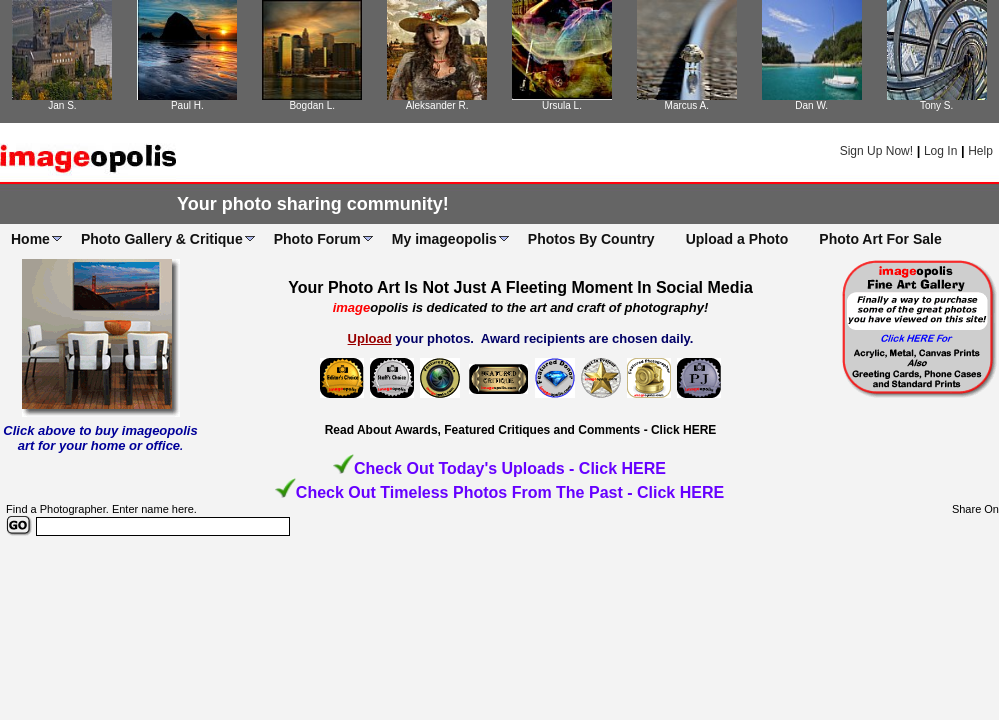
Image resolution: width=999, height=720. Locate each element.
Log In (940, 151)
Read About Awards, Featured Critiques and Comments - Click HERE (521, 430)
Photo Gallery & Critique (162, 239)
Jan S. (62, 105)
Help (980, 151)
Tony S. (936, 105)
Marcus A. (687, 105)
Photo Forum (317, 239)
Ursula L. (562, 105)
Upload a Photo (737, 239)
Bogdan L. (312, 105)
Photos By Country (591, 239)
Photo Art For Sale (880, 239)
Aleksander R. (437, 105)
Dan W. (811, 105)
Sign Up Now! (876, 151)
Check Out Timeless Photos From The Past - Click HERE (510, 492)
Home (30, 239)
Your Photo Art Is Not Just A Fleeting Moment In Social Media (520, 287)
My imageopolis (444, 239)
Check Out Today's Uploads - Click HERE (510, 468)
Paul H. (187, 105)
